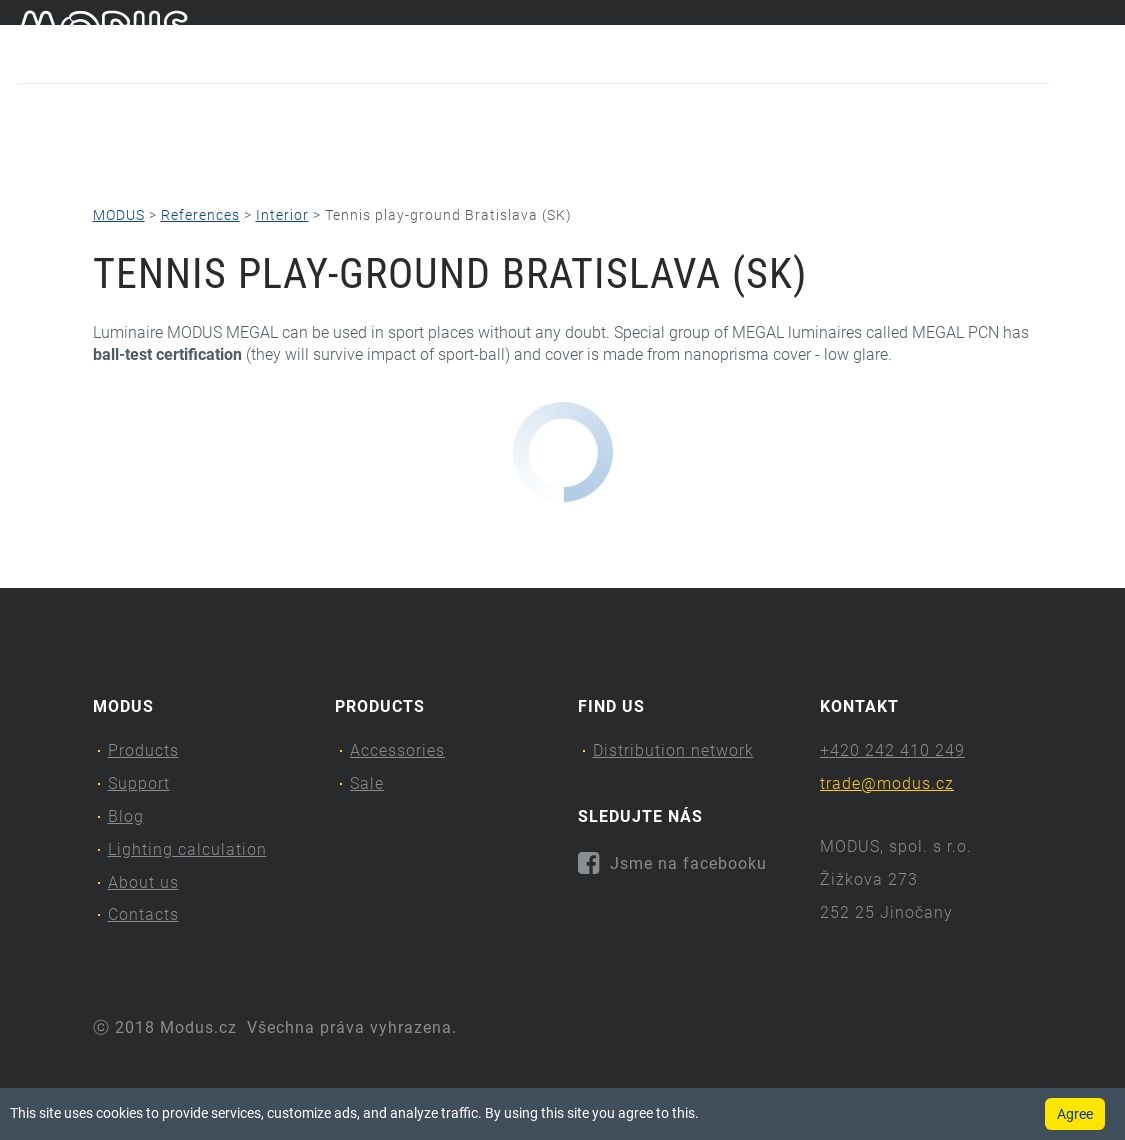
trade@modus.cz (887, 783)
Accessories (397, 750)
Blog (354, 155)
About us (727, 155)
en (1100, 38)
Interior (282, 215)
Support (226, 155)
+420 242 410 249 (892, 750)
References (200, 215)
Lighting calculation (527, 155)
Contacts (887, 155)
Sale (367, 783)
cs (1066, 38)
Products (69, 155)
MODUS (119, 215)
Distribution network (673, 750)
